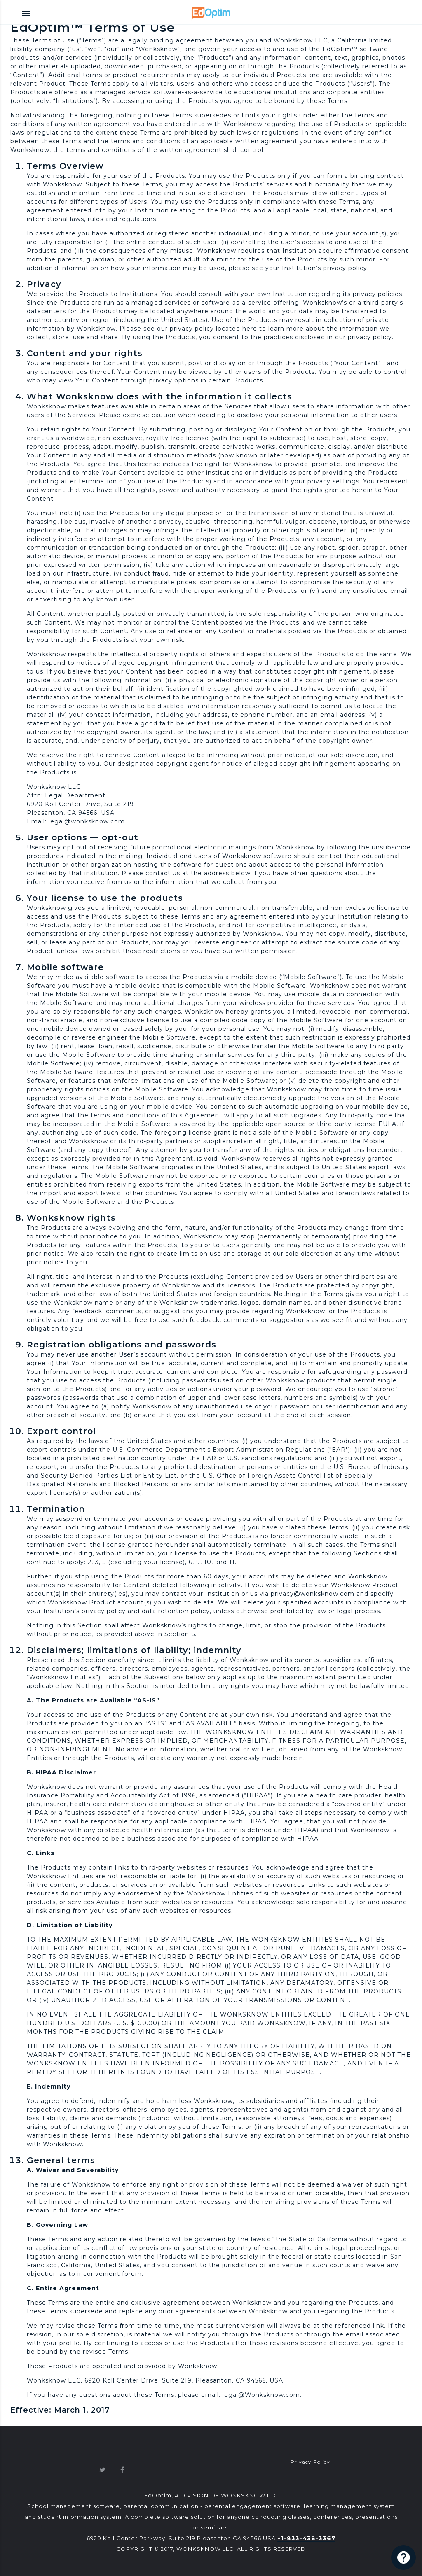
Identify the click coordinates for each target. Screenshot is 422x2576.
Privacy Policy (310, 2462)
